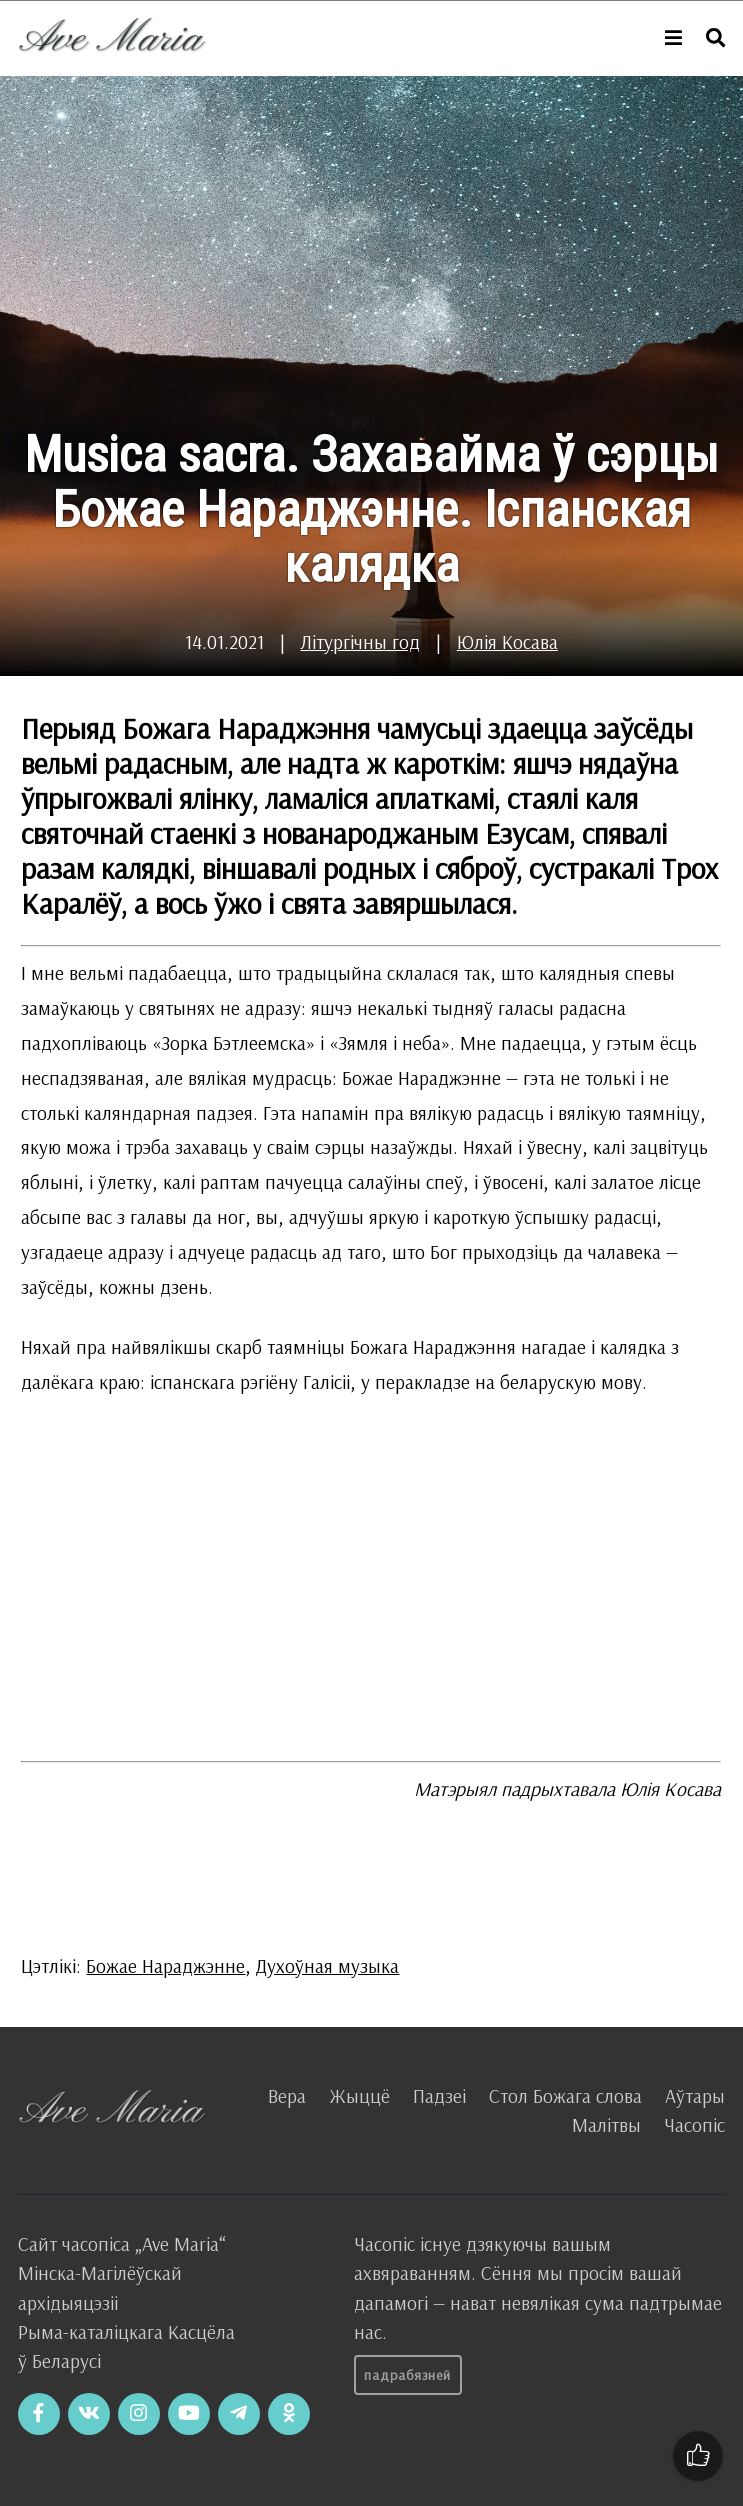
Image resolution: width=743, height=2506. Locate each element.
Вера (287, 2096)
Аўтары (695, 2096)
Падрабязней (407, 2375)
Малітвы (606, 2125)
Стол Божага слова (565, 2096)
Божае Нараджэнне (165, 1966)
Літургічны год (360, 642)
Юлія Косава (507, 642)
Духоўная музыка (327, 1966)
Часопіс (694, 2125)
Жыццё (359, 2096)
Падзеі (439, 2096)
